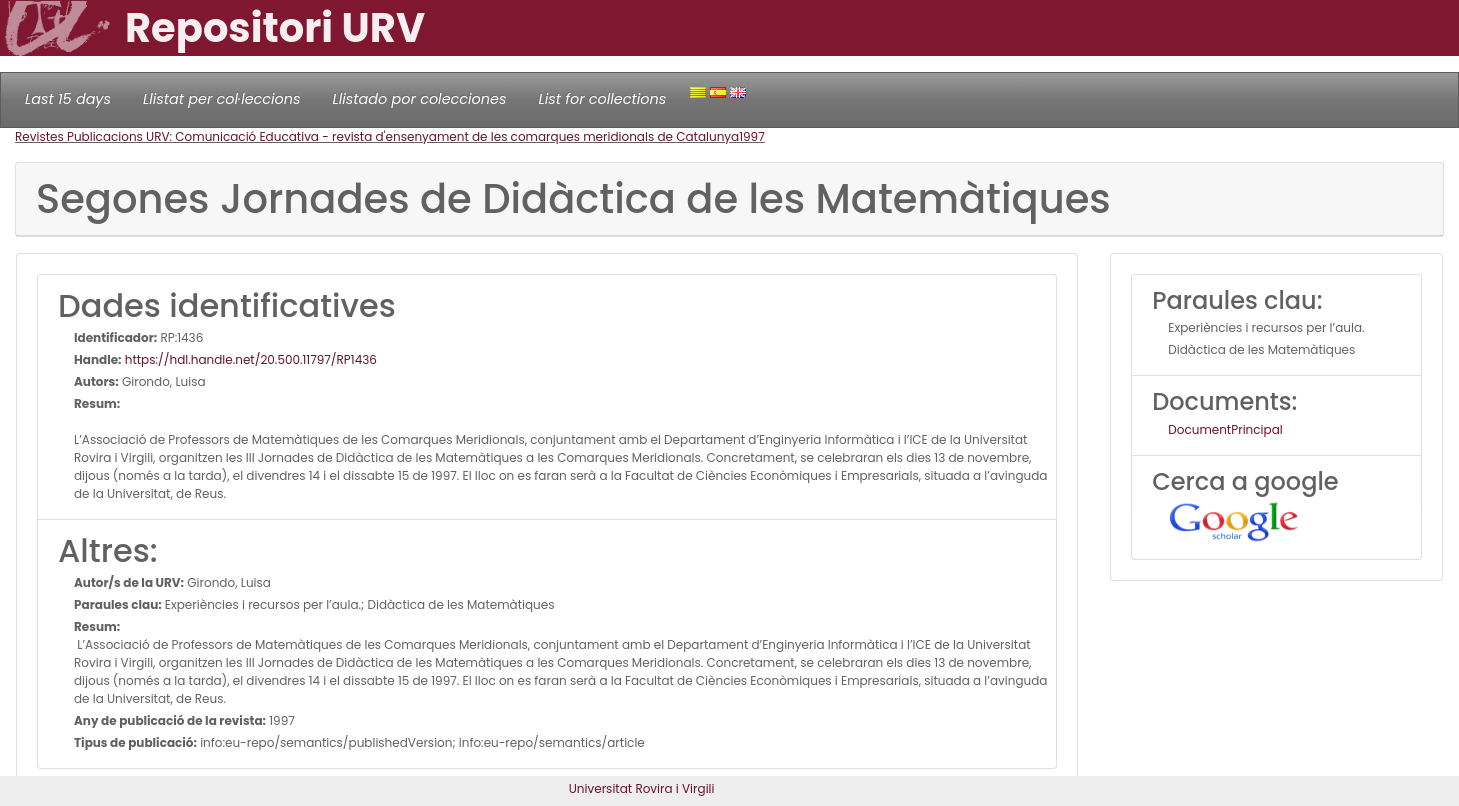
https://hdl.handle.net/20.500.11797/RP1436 (249, 359)
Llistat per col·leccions (222, 99)
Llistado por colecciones (420, 99)
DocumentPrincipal (1225, 429)
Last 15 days (68, 99)
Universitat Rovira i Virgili (642, 788)
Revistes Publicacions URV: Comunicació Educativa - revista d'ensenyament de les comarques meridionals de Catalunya (377, 136)
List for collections (602, 99)
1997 (752, 136)
